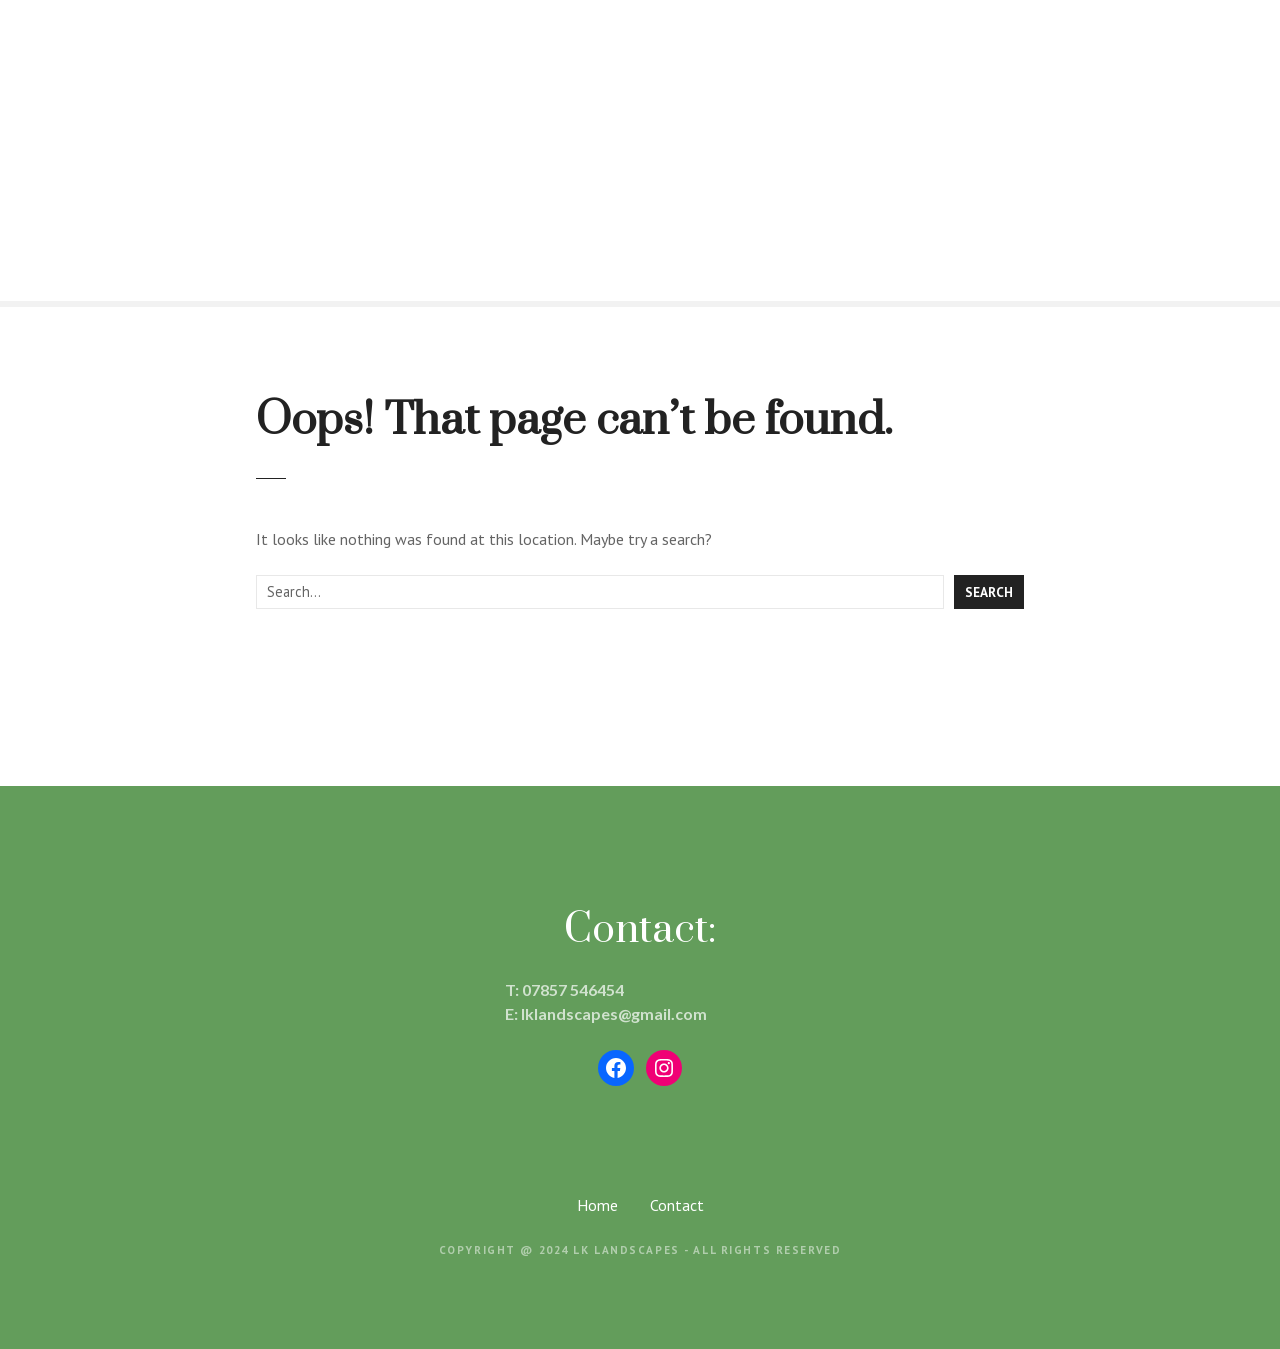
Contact (677, 1205)
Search (989, 592)
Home (597, 1205)
